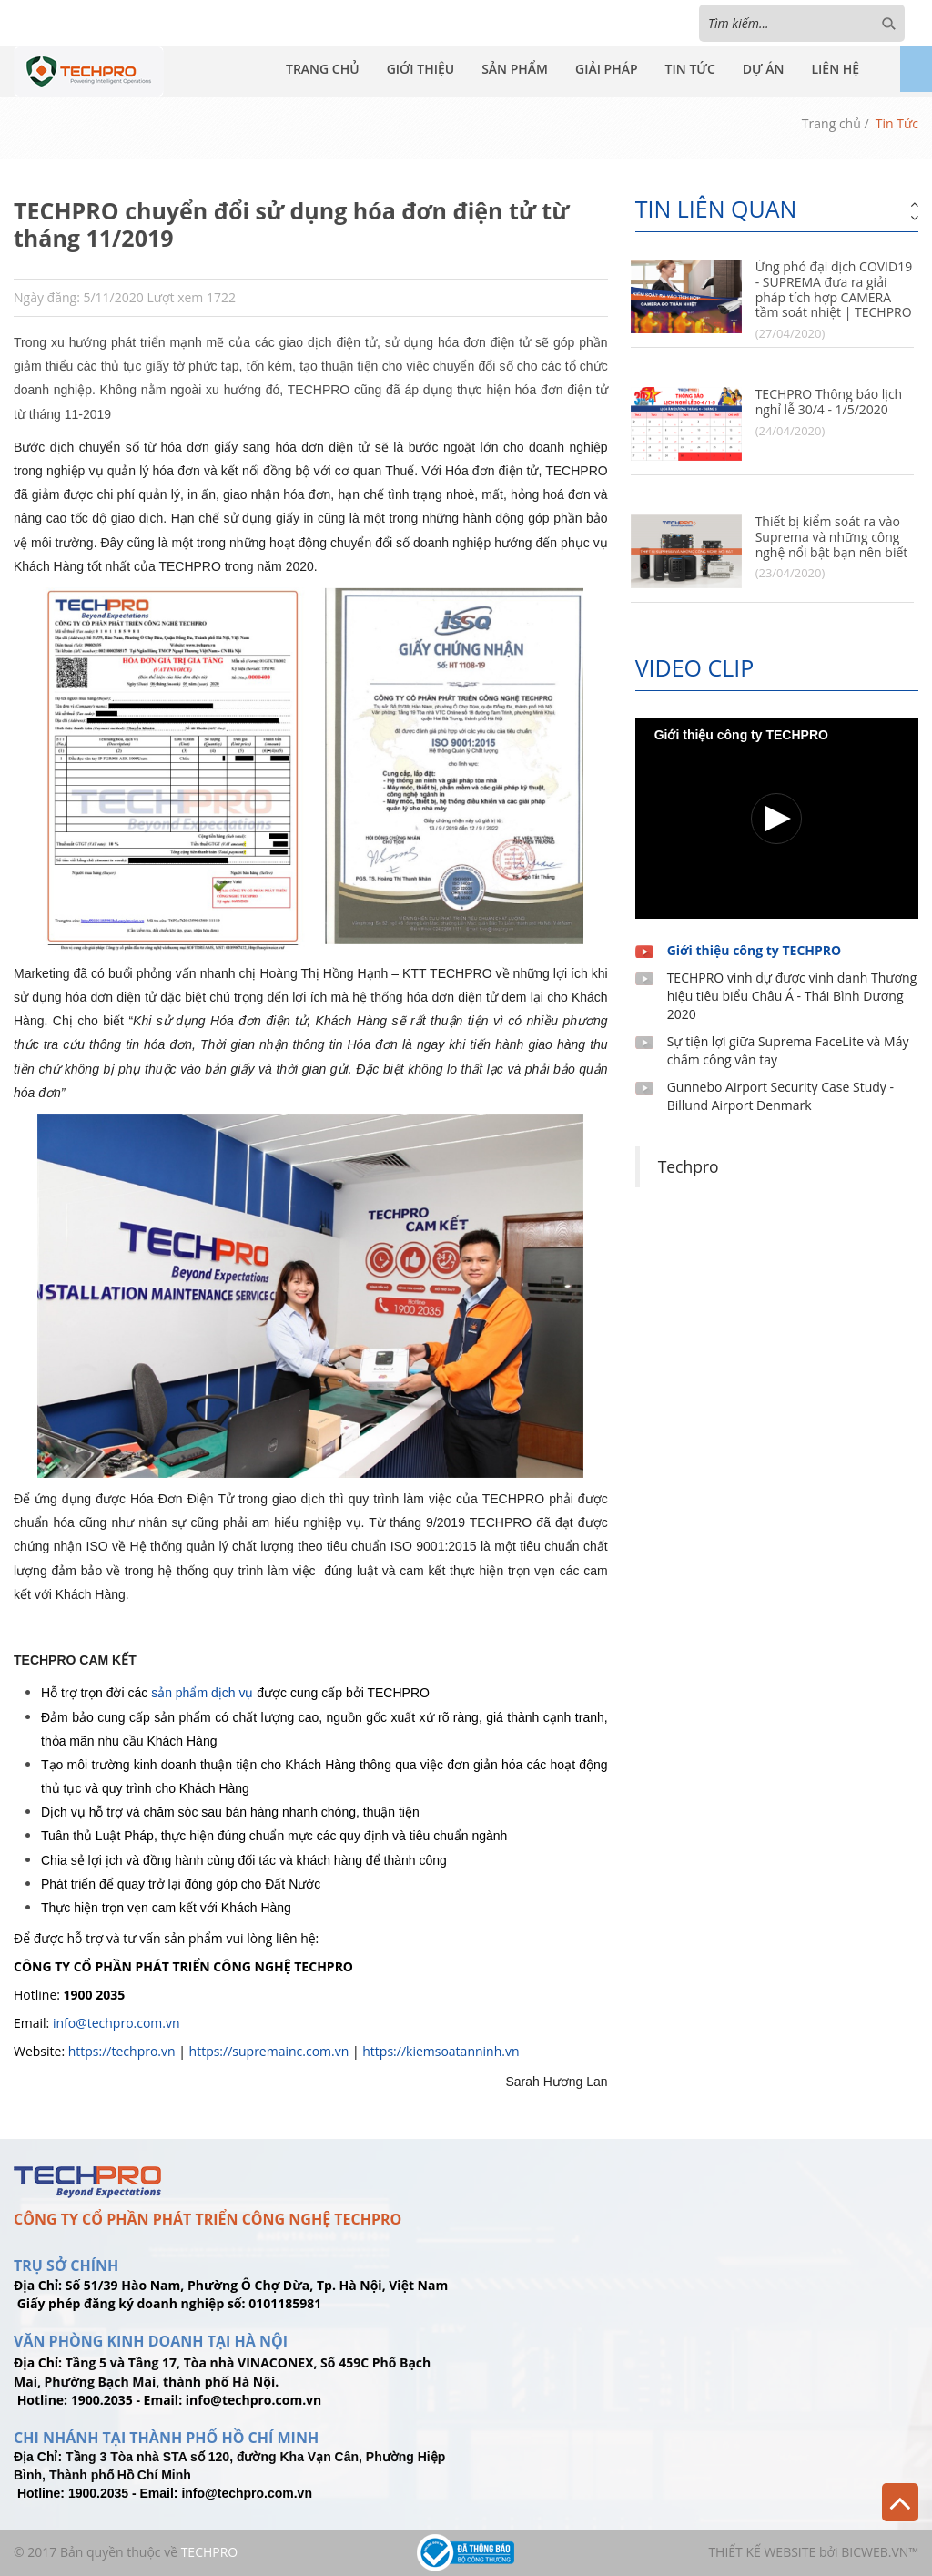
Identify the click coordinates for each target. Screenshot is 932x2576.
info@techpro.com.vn (116, 2022)
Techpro (688, 1166)
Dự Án (764, 68)
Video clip (695, 667)
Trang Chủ (323, 68)
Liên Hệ (835, 68)
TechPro (209, 2552)
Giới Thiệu (421, 68)
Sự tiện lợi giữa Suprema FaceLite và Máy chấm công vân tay (788, 1050)
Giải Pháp (606, 68)
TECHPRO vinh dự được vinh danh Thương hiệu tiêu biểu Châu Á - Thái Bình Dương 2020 (792, 996)
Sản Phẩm (514, 68)
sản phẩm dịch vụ (202, 1692)
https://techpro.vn (122, 2051)
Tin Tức (690, 68)
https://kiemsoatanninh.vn (440, 2051)
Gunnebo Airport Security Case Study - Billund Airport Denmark (780, 1096)
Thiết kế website (762, 2552)
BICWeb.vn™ (879, 2552)
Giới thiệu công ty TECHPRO (754, 950)
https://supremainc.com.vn (269, 2051)
